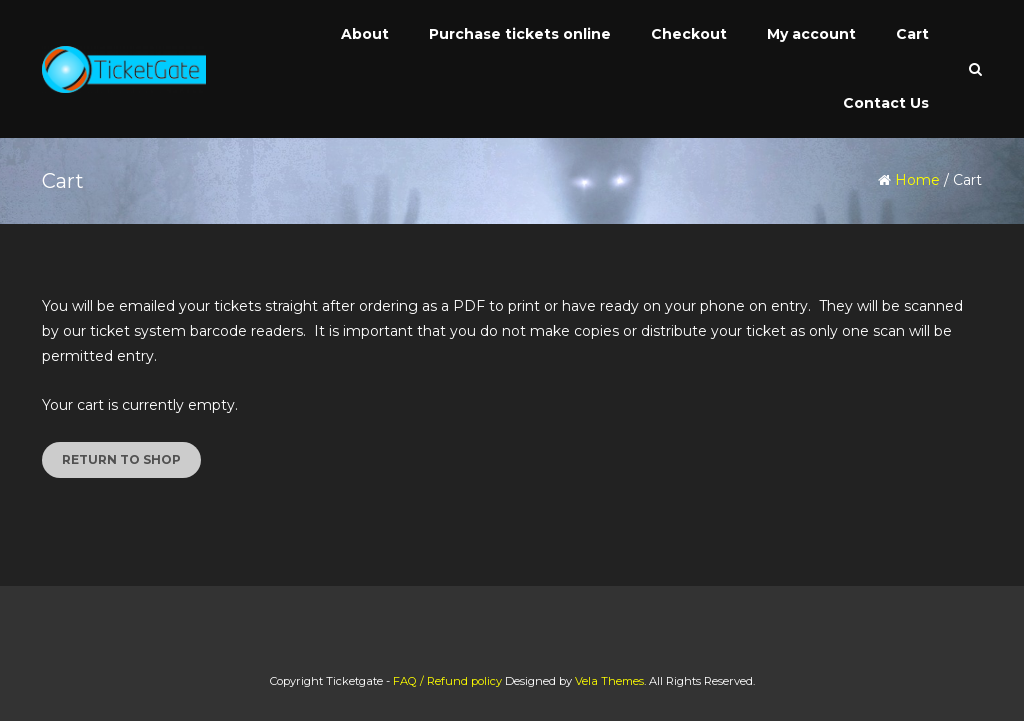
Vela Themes (609, 681)
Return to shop (121, 459)
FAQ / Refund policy (447, 681)
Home (917, 180)
